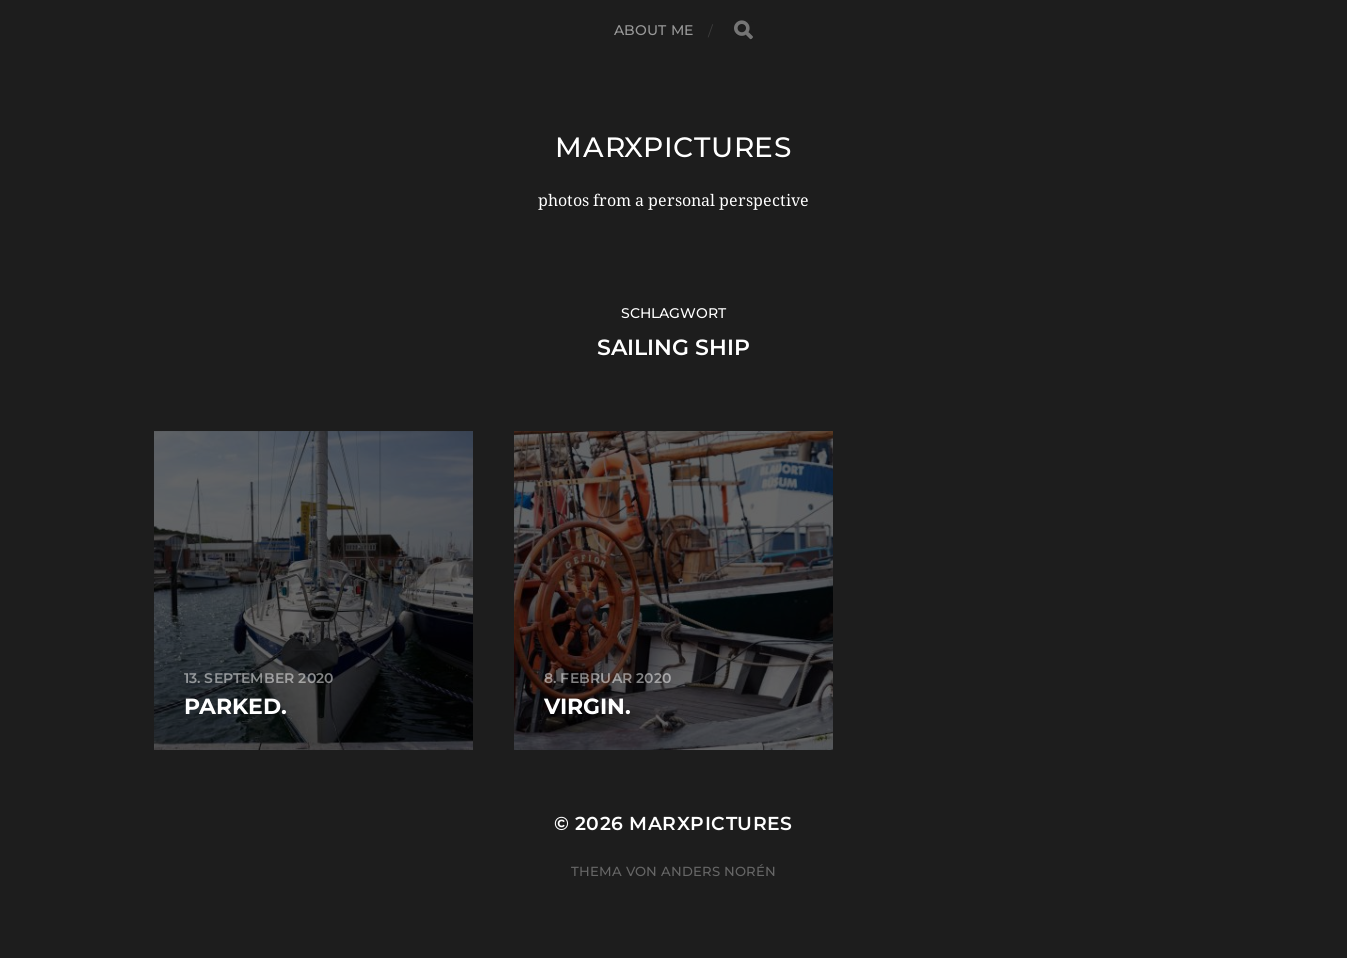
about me (653, 30)
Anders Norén (718, 871)
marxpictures (673, 147)
